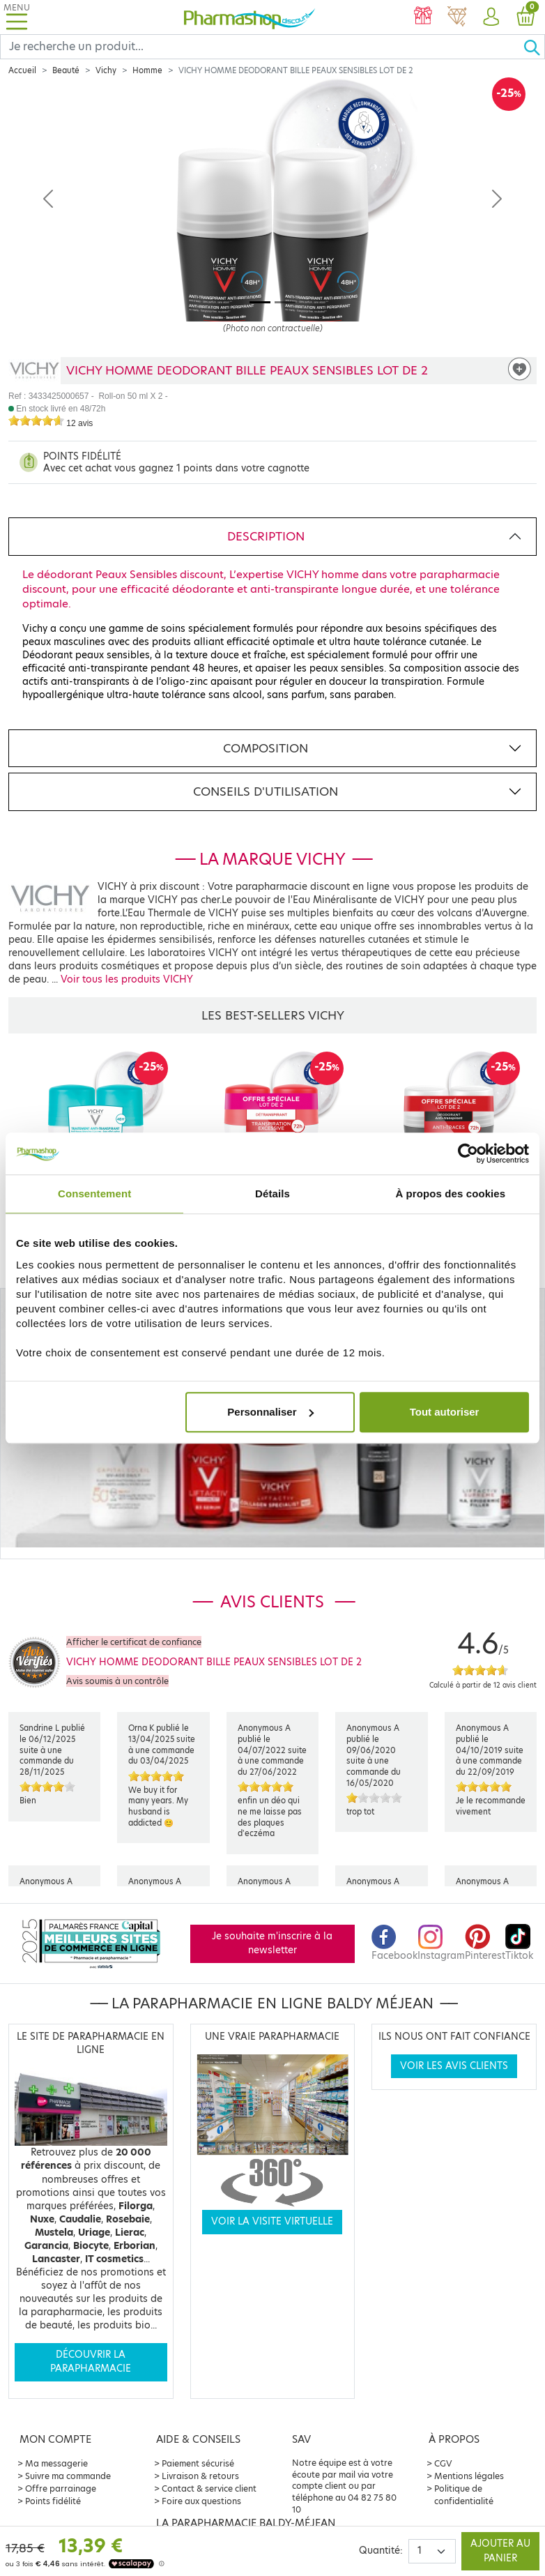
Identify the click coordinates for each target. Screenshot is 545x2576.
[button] (491, 17)
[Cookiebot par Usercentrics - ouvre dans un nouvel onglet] (468, 1153)
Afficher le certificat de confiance (133, 1642)
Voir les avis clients (454, 2066)
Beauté (65, 70)
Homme (147, 70)
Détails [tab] (272, 1193)
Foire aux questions (201, 2501)
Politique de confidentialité (463, 2495)
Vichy (105, 70)
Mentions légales (469, 2476)
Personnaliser (270, 1412)
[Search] (261, 46)
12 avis (79, 423)
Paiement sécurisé (198, 2463)
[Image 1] (260, 302)
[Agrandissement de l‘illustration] (272, 222)
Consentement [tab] (94, 1193)
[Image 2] (285, 302)
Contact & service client (209, 2488)
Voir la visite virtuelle (272, 2221)
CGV (443, 2463)
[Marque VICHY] (34, 370)
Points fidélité (53, 2501)
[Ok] (534, 46)
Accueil (22, 70)
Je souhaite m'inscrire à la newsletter (272, 1943)
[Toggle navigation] (16, 17)
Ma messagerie (56, 2463)
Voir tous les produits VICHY (127, 979)
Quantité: (381, 2550)
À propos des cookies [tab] (450, 1193)
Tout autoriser (444, 1412)
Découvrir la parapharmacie (90, 2361)
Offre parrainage (60, 2488)
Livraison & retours (200, 2476)
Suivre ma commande (68, 2476)
